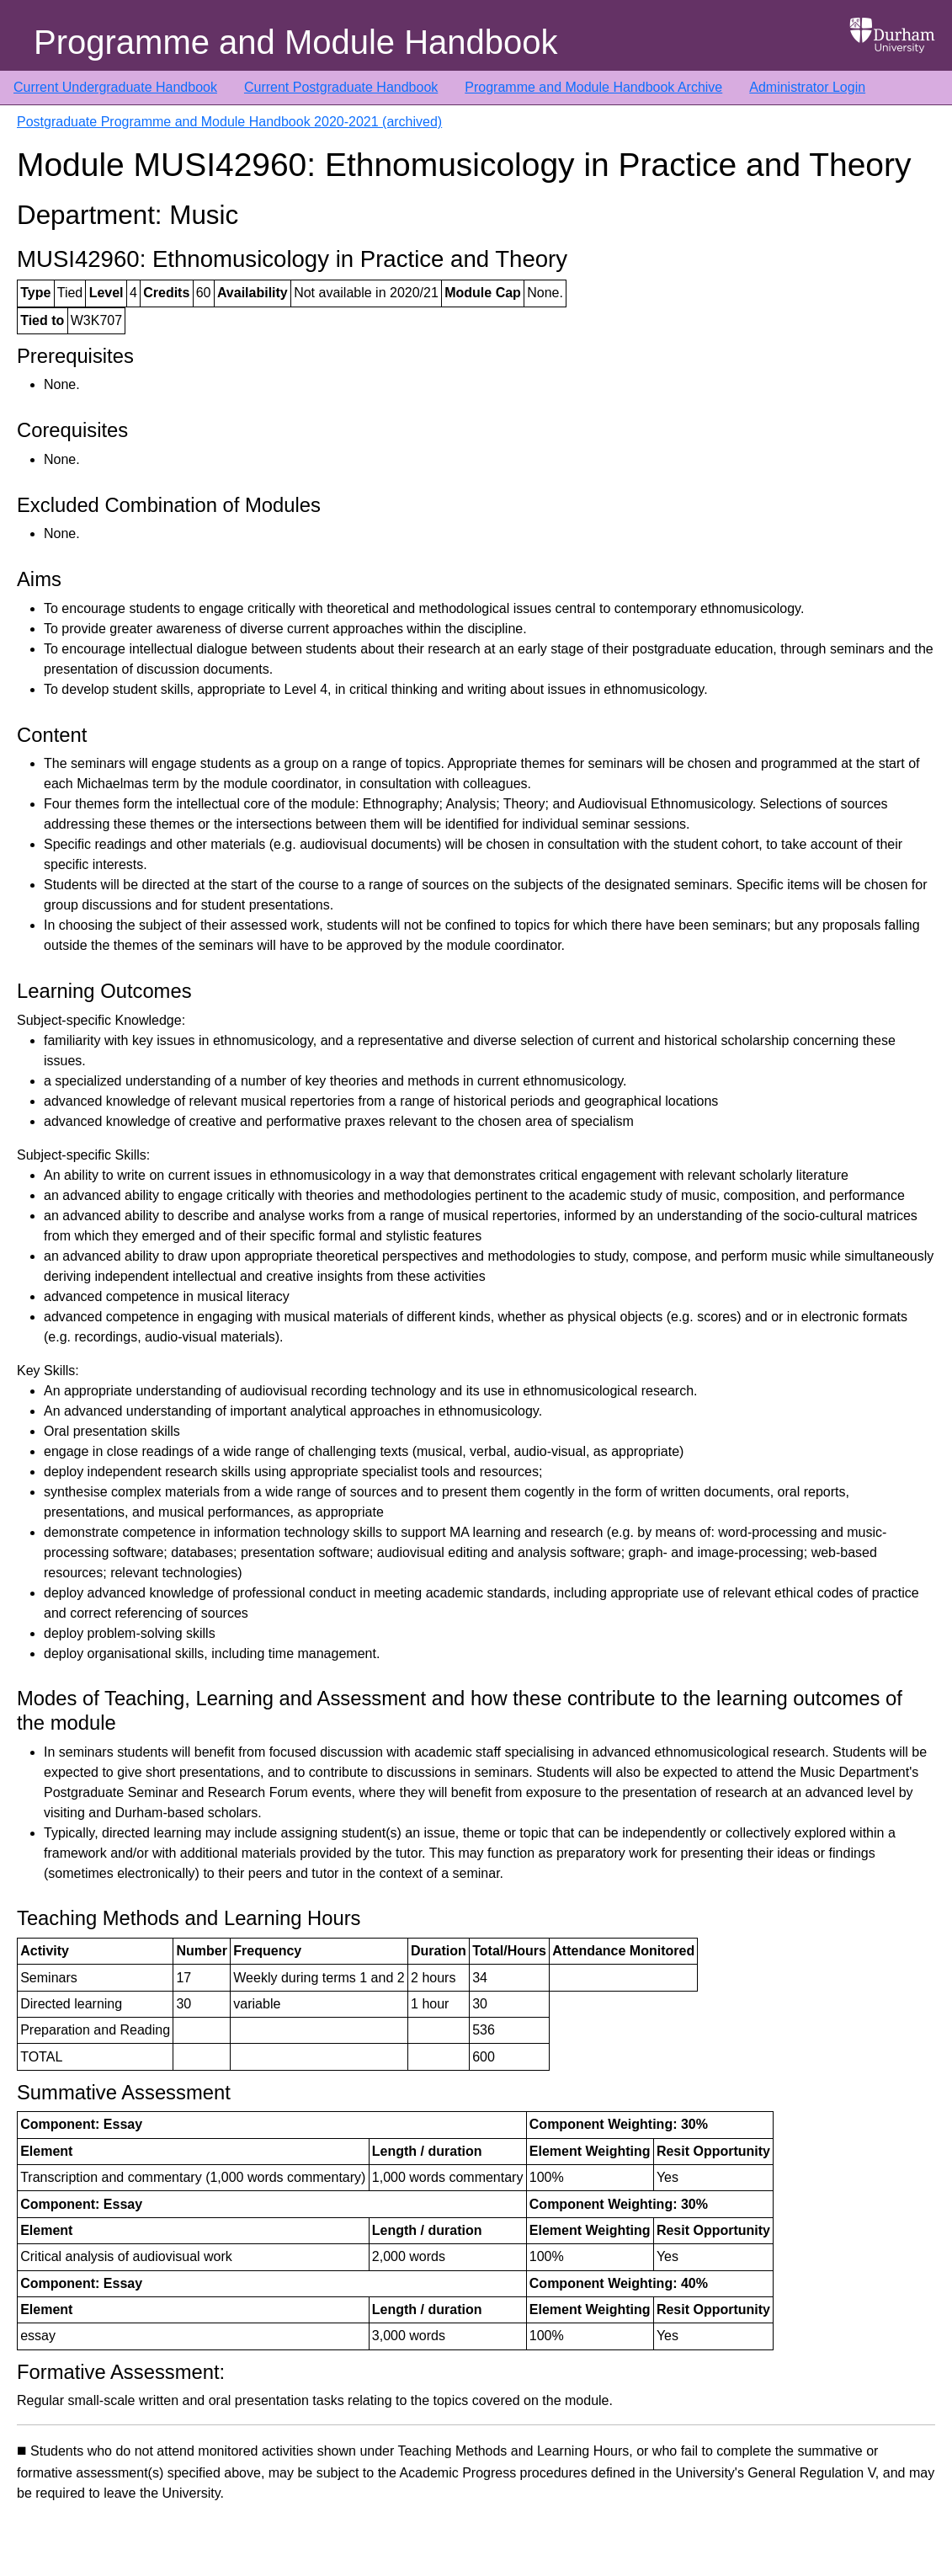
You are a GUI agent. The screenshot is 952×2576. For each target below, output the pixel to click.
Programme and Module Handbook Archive (593, 87)
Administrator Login (807, 87)
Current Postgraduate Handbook (341, 87)
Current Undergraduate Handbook (115, 87)
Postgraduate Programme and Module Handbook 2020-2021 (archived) (229, 122)
